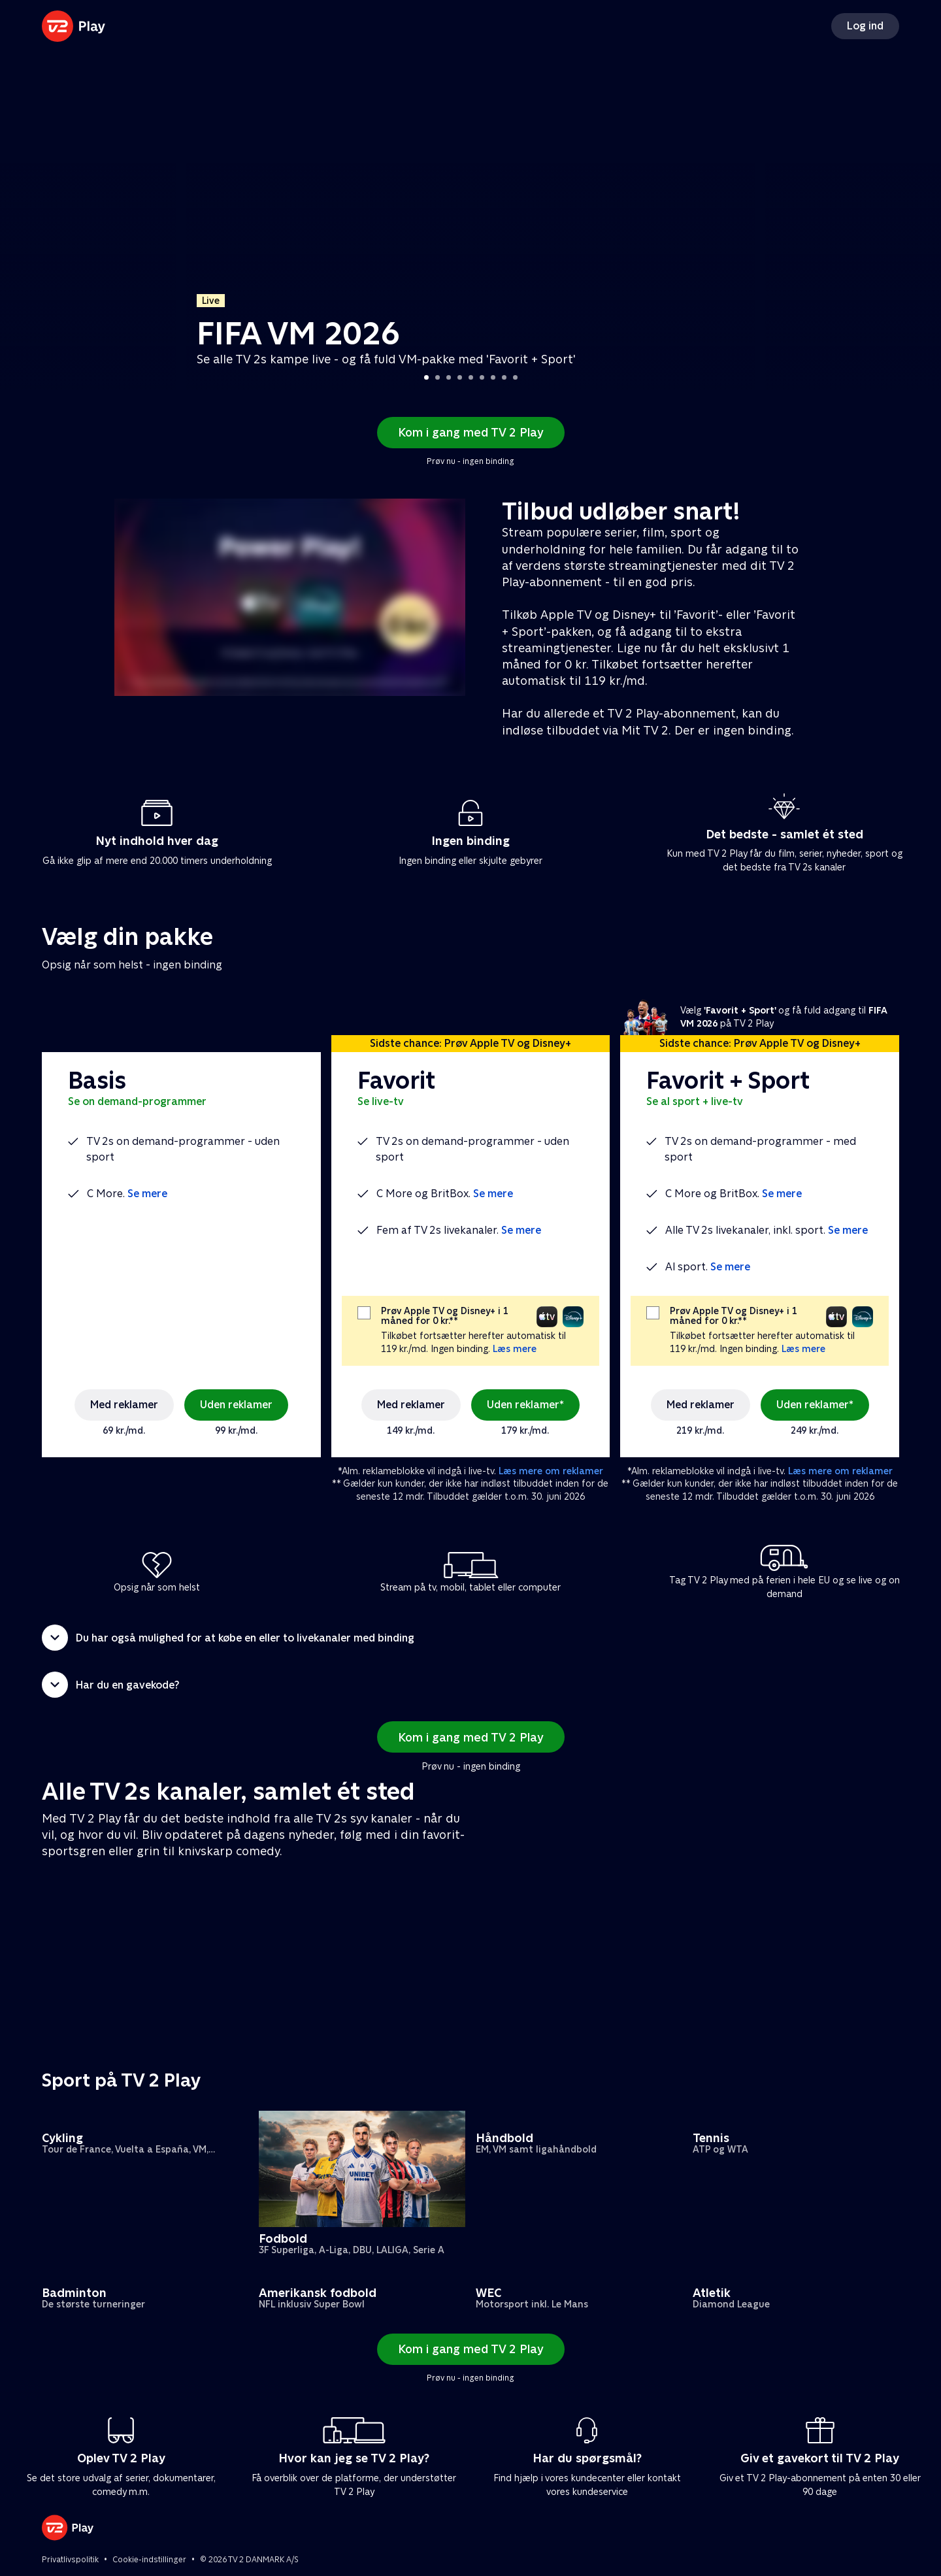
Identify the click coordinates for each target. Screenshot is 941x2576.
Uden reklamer (236, 1404)
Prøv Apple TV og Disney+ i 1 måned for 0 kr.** (444, 1316)
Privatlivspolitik (70, 2559)
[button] (470, 1637)
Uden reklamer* (525, 1404)
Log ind (865, 26)
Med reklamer (124, 1404)
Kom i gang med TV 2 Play (471, 432)
